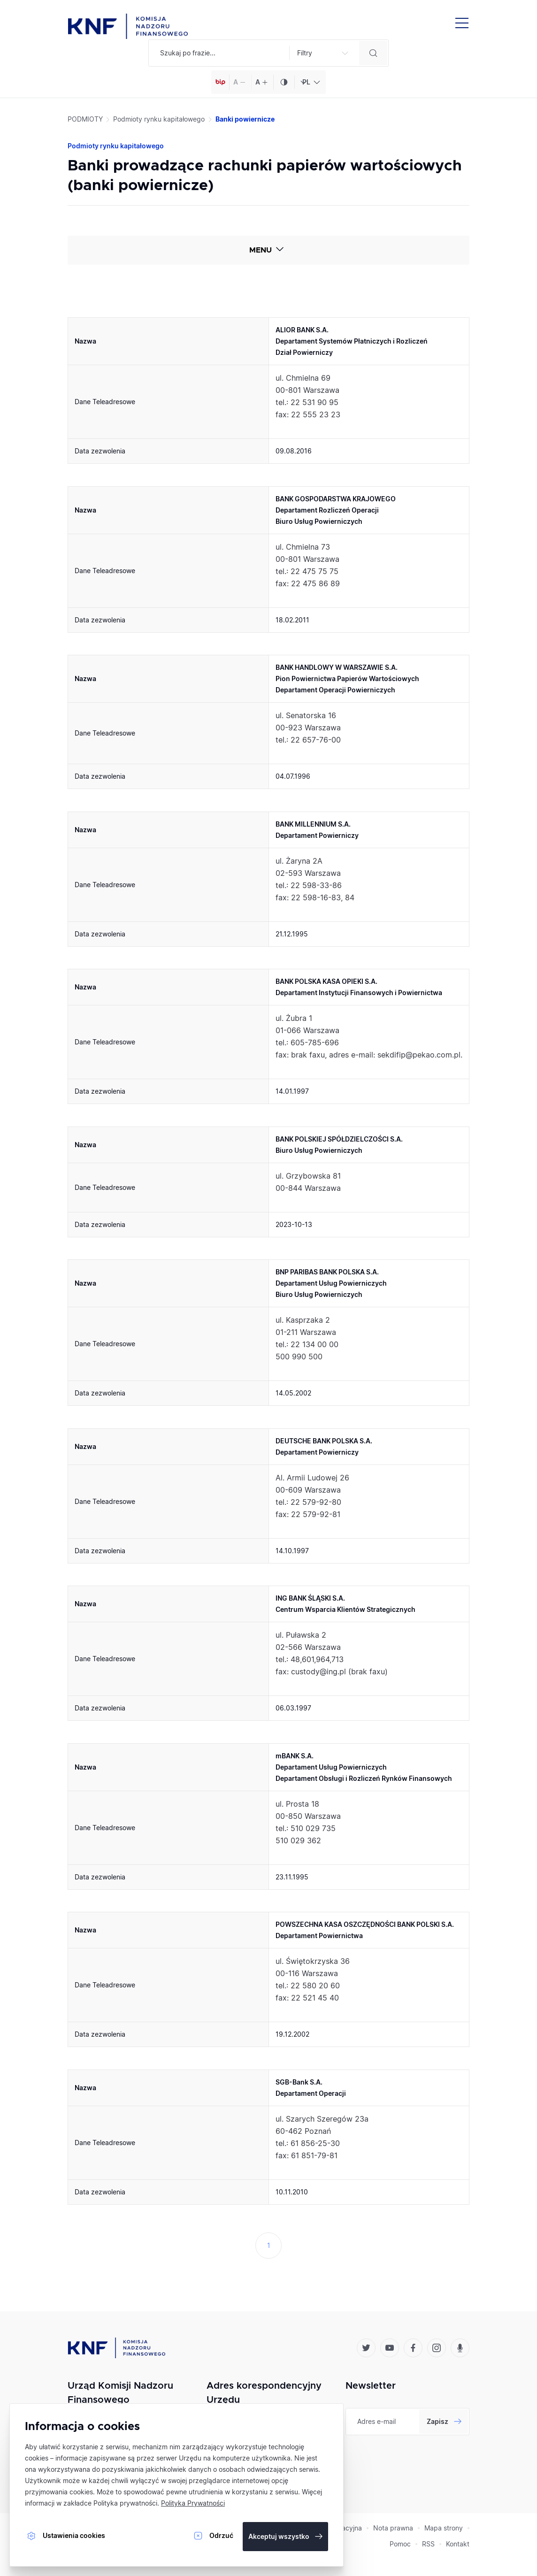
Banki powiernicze (245, 119)
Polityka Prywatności (193, 2503)
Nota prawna (393, 2528)
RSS (428, 2544)
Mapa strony (443, 2528)
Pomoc (400, 2544)
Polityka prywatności (125, 2503)
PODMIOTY (85, 119)
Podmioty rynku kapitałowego (159, 119)
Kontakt (457, 2544)
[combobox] (310, 82)
